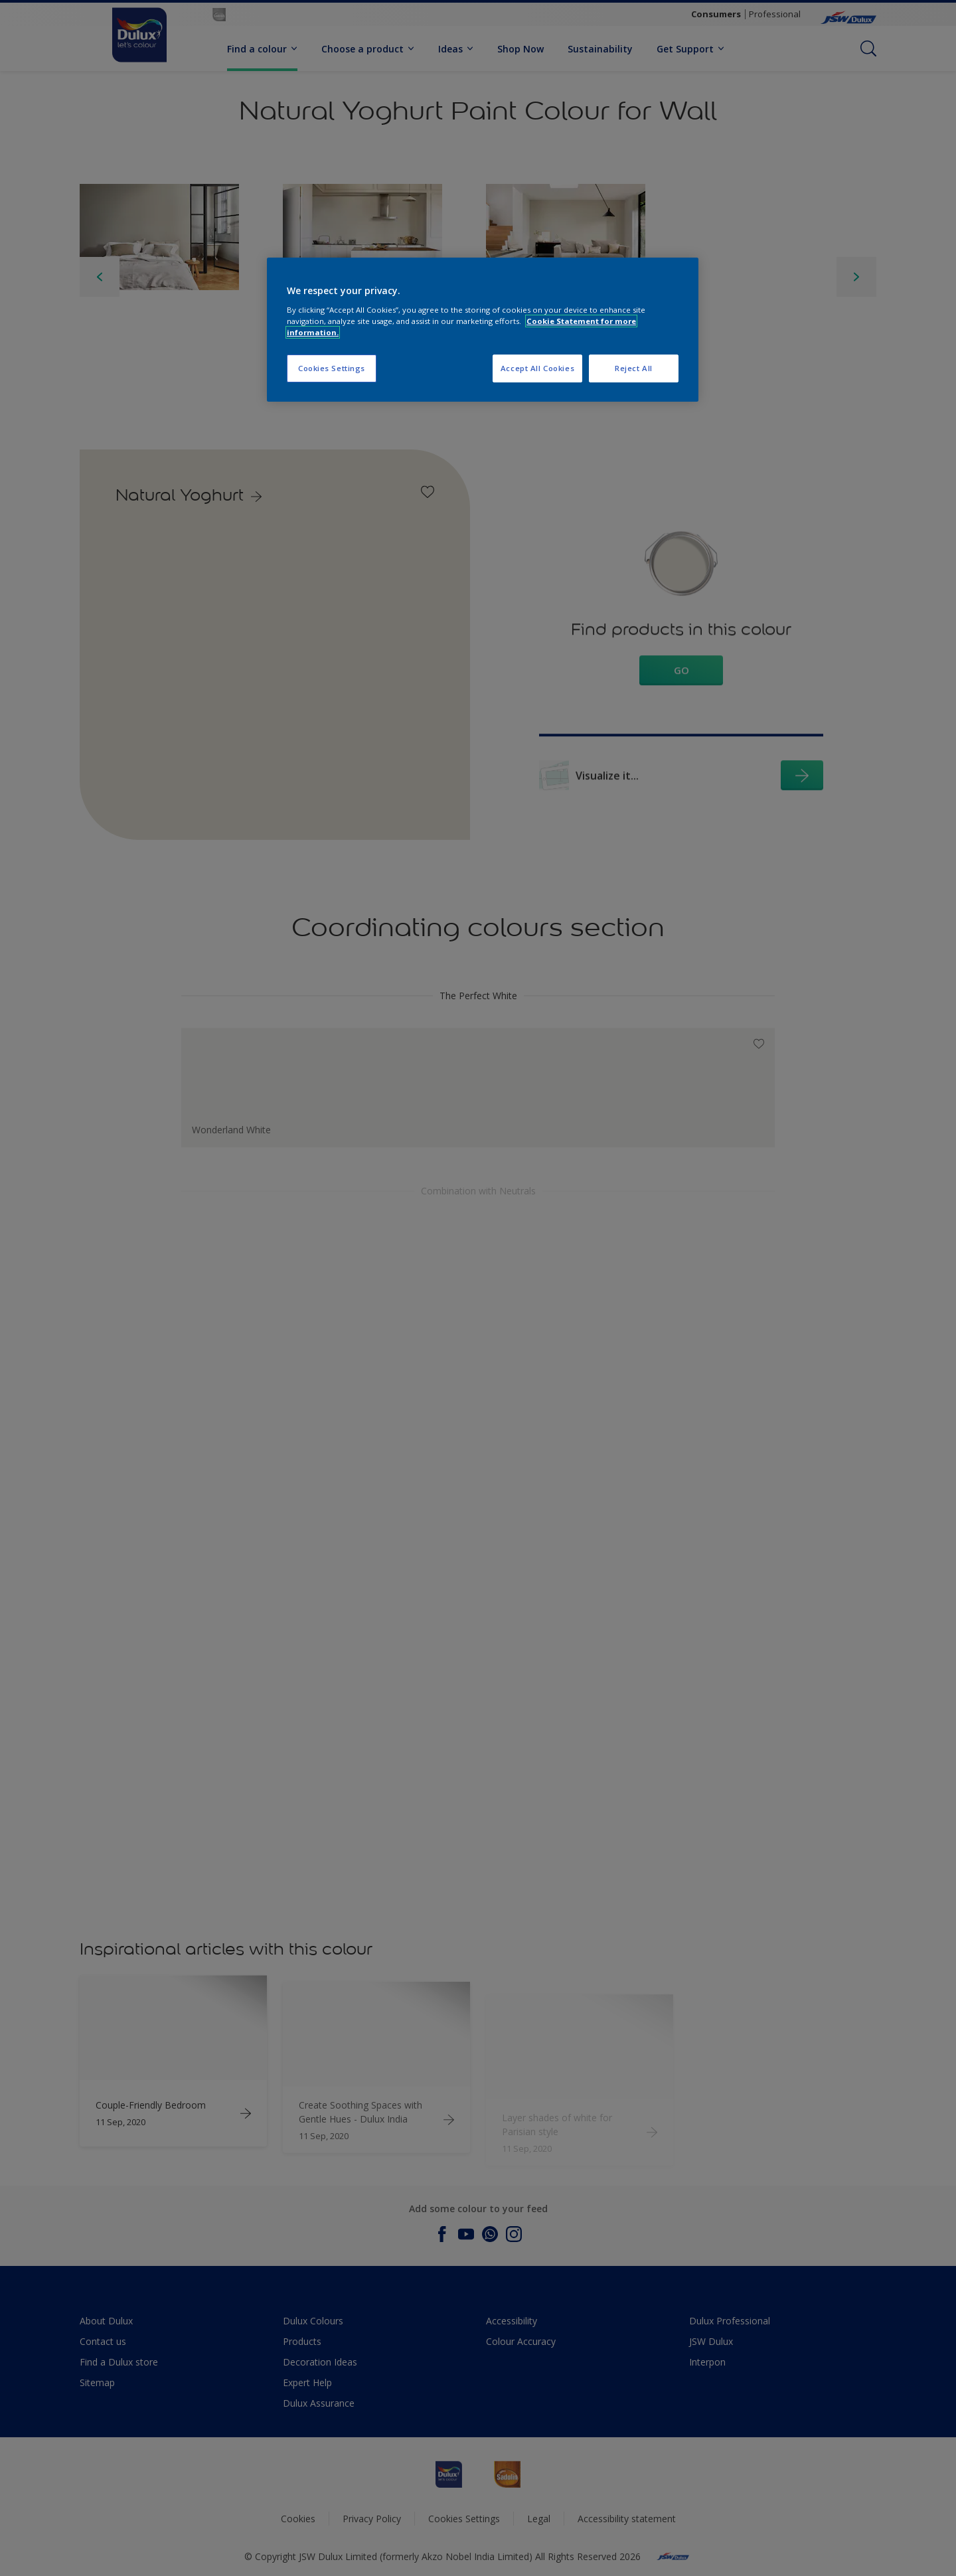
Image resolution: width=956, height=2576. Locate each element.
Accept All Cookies (537, 368)
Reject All (634, 368)
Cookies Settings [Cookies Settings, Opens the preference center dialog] (331, 368)
